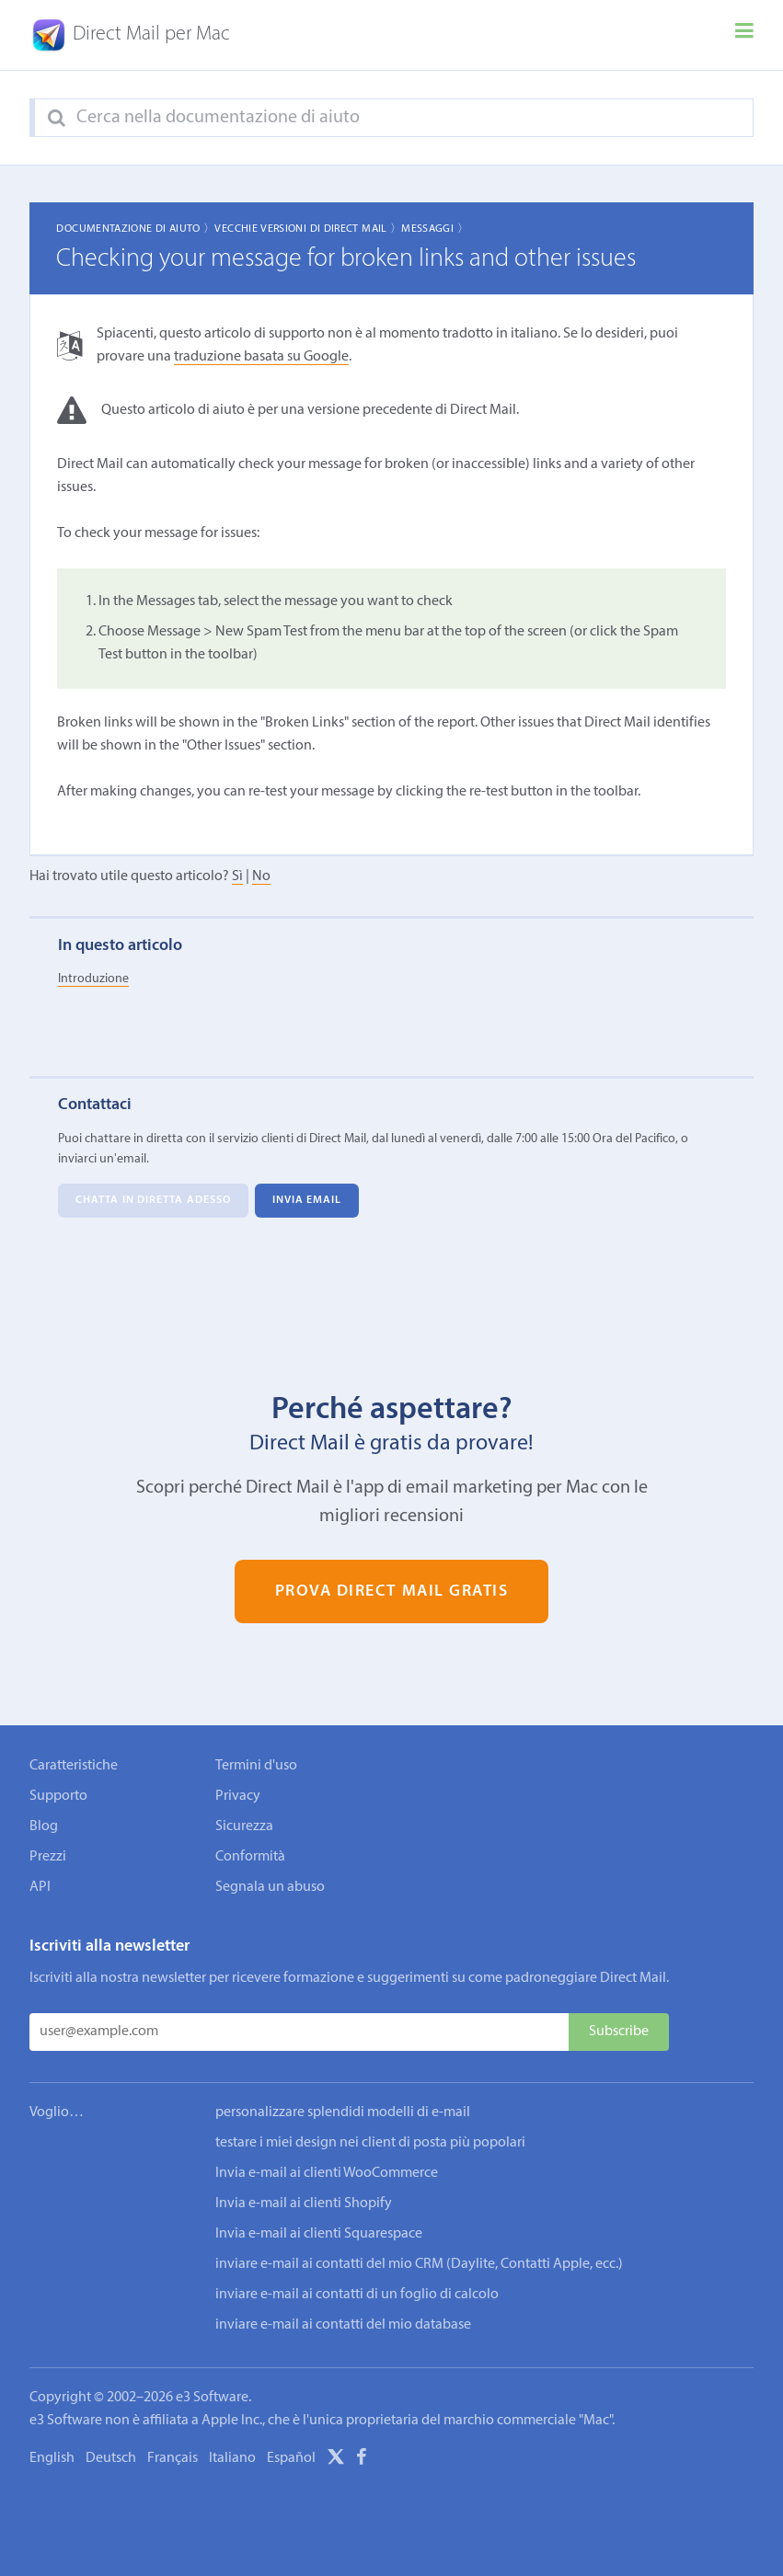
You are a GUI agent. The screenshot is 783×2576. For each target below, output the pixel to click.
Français (172, 2458)
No (261, 876)
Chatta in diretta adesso (153, 1200)
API (40, 1887)
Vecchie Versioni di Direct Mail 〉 (307, 229)
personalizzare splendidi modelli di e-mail (342, 2112)
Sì (237, 876)
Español (291, 2458)
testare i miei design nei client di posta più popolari (370, 2142)
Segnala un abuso (270, 1887)
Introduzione (93, 979)
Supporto (58, 1796)
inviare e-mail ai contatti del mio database (343, 2325)
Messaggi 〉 (434, 229)
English (52, 2458)
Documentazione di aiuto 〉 (135, 229)
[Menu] (744, 35)
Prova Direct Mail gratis (392, 1591)
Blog (43, 1826)
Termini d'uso (256, 1765)
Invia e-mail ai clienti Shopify (303, 2203)
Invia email (307, 1200)
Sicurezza (244, 1826)
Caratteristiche (73, 1765)
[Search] (56, 119)
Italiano (232, 2458)
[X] (336, 2460)
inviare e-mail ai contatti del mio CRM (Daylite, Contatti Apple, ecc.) (419, 2264)
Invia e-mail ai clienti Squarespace (318, 2234)
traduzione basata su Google (261, 356)
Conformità (250, 1856)
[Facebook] (361, 2460)
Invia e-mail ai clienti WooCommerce (326, 2173)
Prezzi (47, 1856)
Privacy (237, 1796)
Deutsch (111, 2458)
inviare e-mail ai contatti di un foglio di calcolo (357, 2294)
